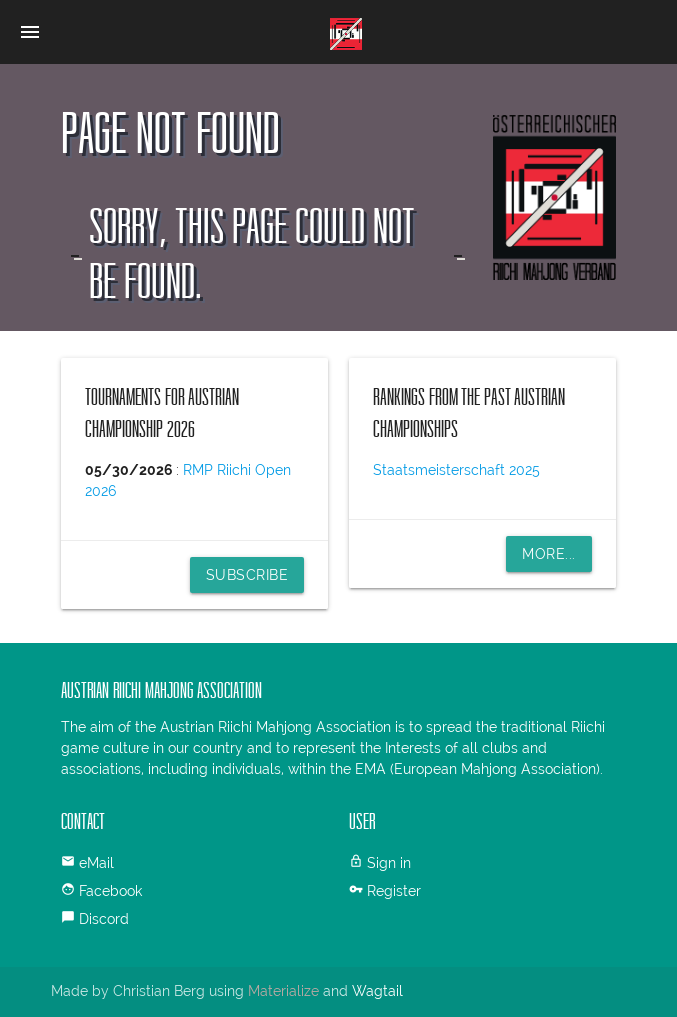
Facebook (110, 891)
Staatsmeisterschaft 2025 (456, 470)
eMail (96, 863)
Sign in (389, 863)
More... (549, 554)
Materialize (283, 991)
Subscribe (247, 575)
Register (394, 891)
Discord (104, 919)
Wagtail (377, 991)
